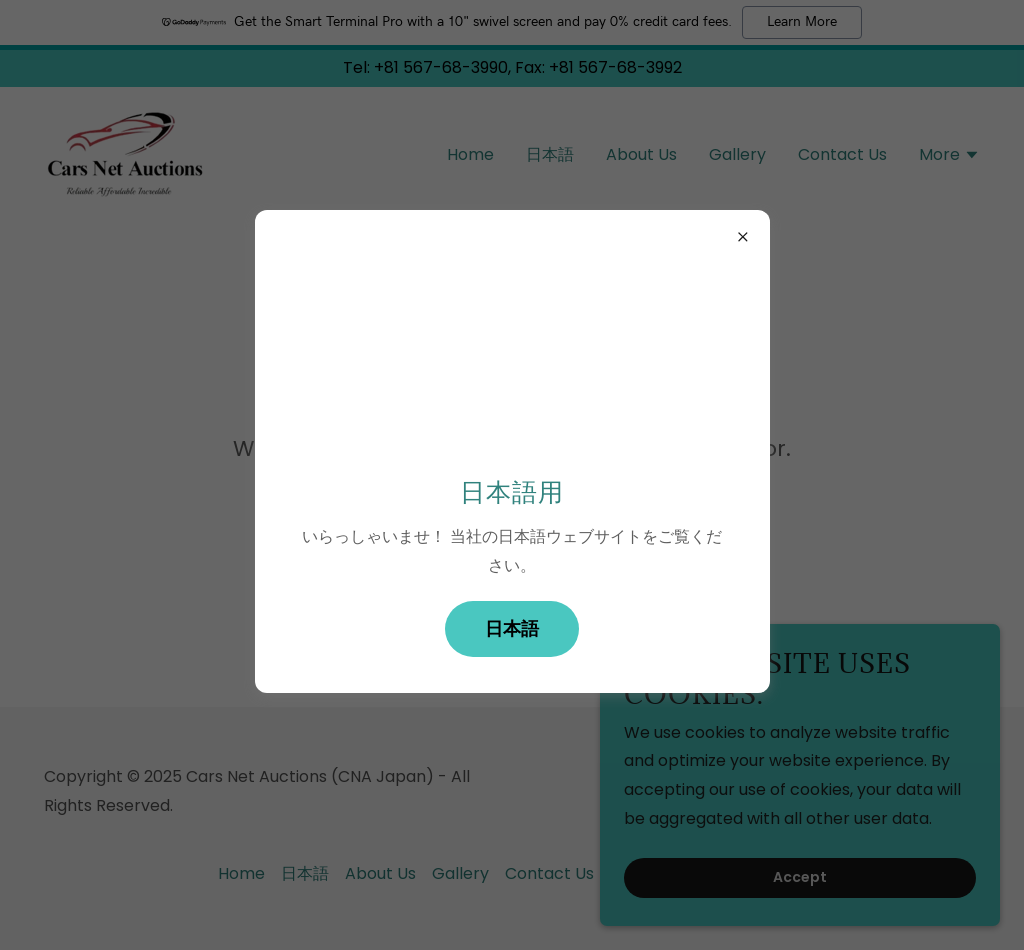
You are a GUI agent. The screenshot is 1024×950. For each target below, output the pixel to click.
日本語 (512, 628)
